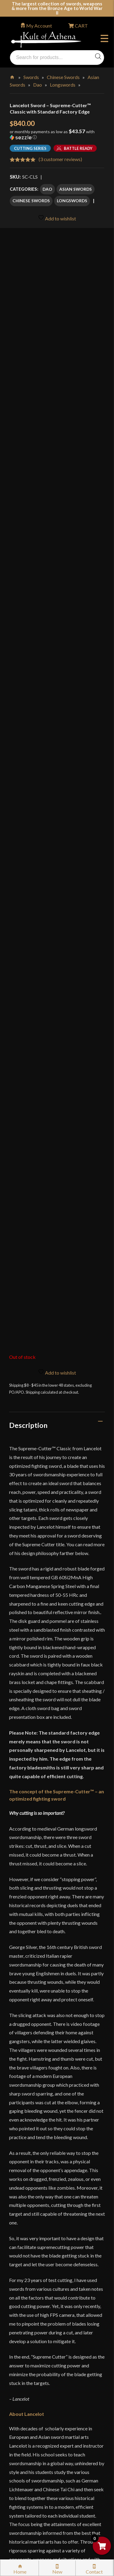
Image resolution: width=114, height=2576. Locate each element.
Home (13, 76)
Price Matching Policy (39, 2388)
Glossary (25, 2266)
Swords (31, 77)
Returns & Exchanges (38, 2323)
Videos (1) (25, 1991)
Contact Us (28, 2491)
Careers (24, 2465)
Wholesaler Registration (41, 2452)
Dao (37, 85)
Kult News (27, 2279)
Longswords (62, 85)
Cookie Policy (30, 2413)
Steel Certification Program (45, 2362)
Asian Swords (75, 189)
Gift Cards (27, 2292)
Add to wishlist (57, 217)
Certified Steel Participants (44, 2375)
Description (28, 764)
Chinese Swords (63, 77)
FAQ (21, 2253)
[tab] (57, 764)
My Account (39, 25)
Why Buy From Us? (36, 2240)
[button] (57, 136)
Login (15, 2223)
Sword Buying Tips (35, 2336)
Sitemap (24, 2478)
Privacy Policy (31, 2400)
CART (81, 25)
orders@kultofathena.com (37, 2208)
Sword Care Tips (33, 2349)
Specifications (31, 1964)
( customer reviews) (60, 159)
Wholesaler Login (51, 2223)
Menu (104, 39)
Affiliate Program (34, 2439)
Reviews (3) (27, 2018)
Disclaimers (28, 2426)
